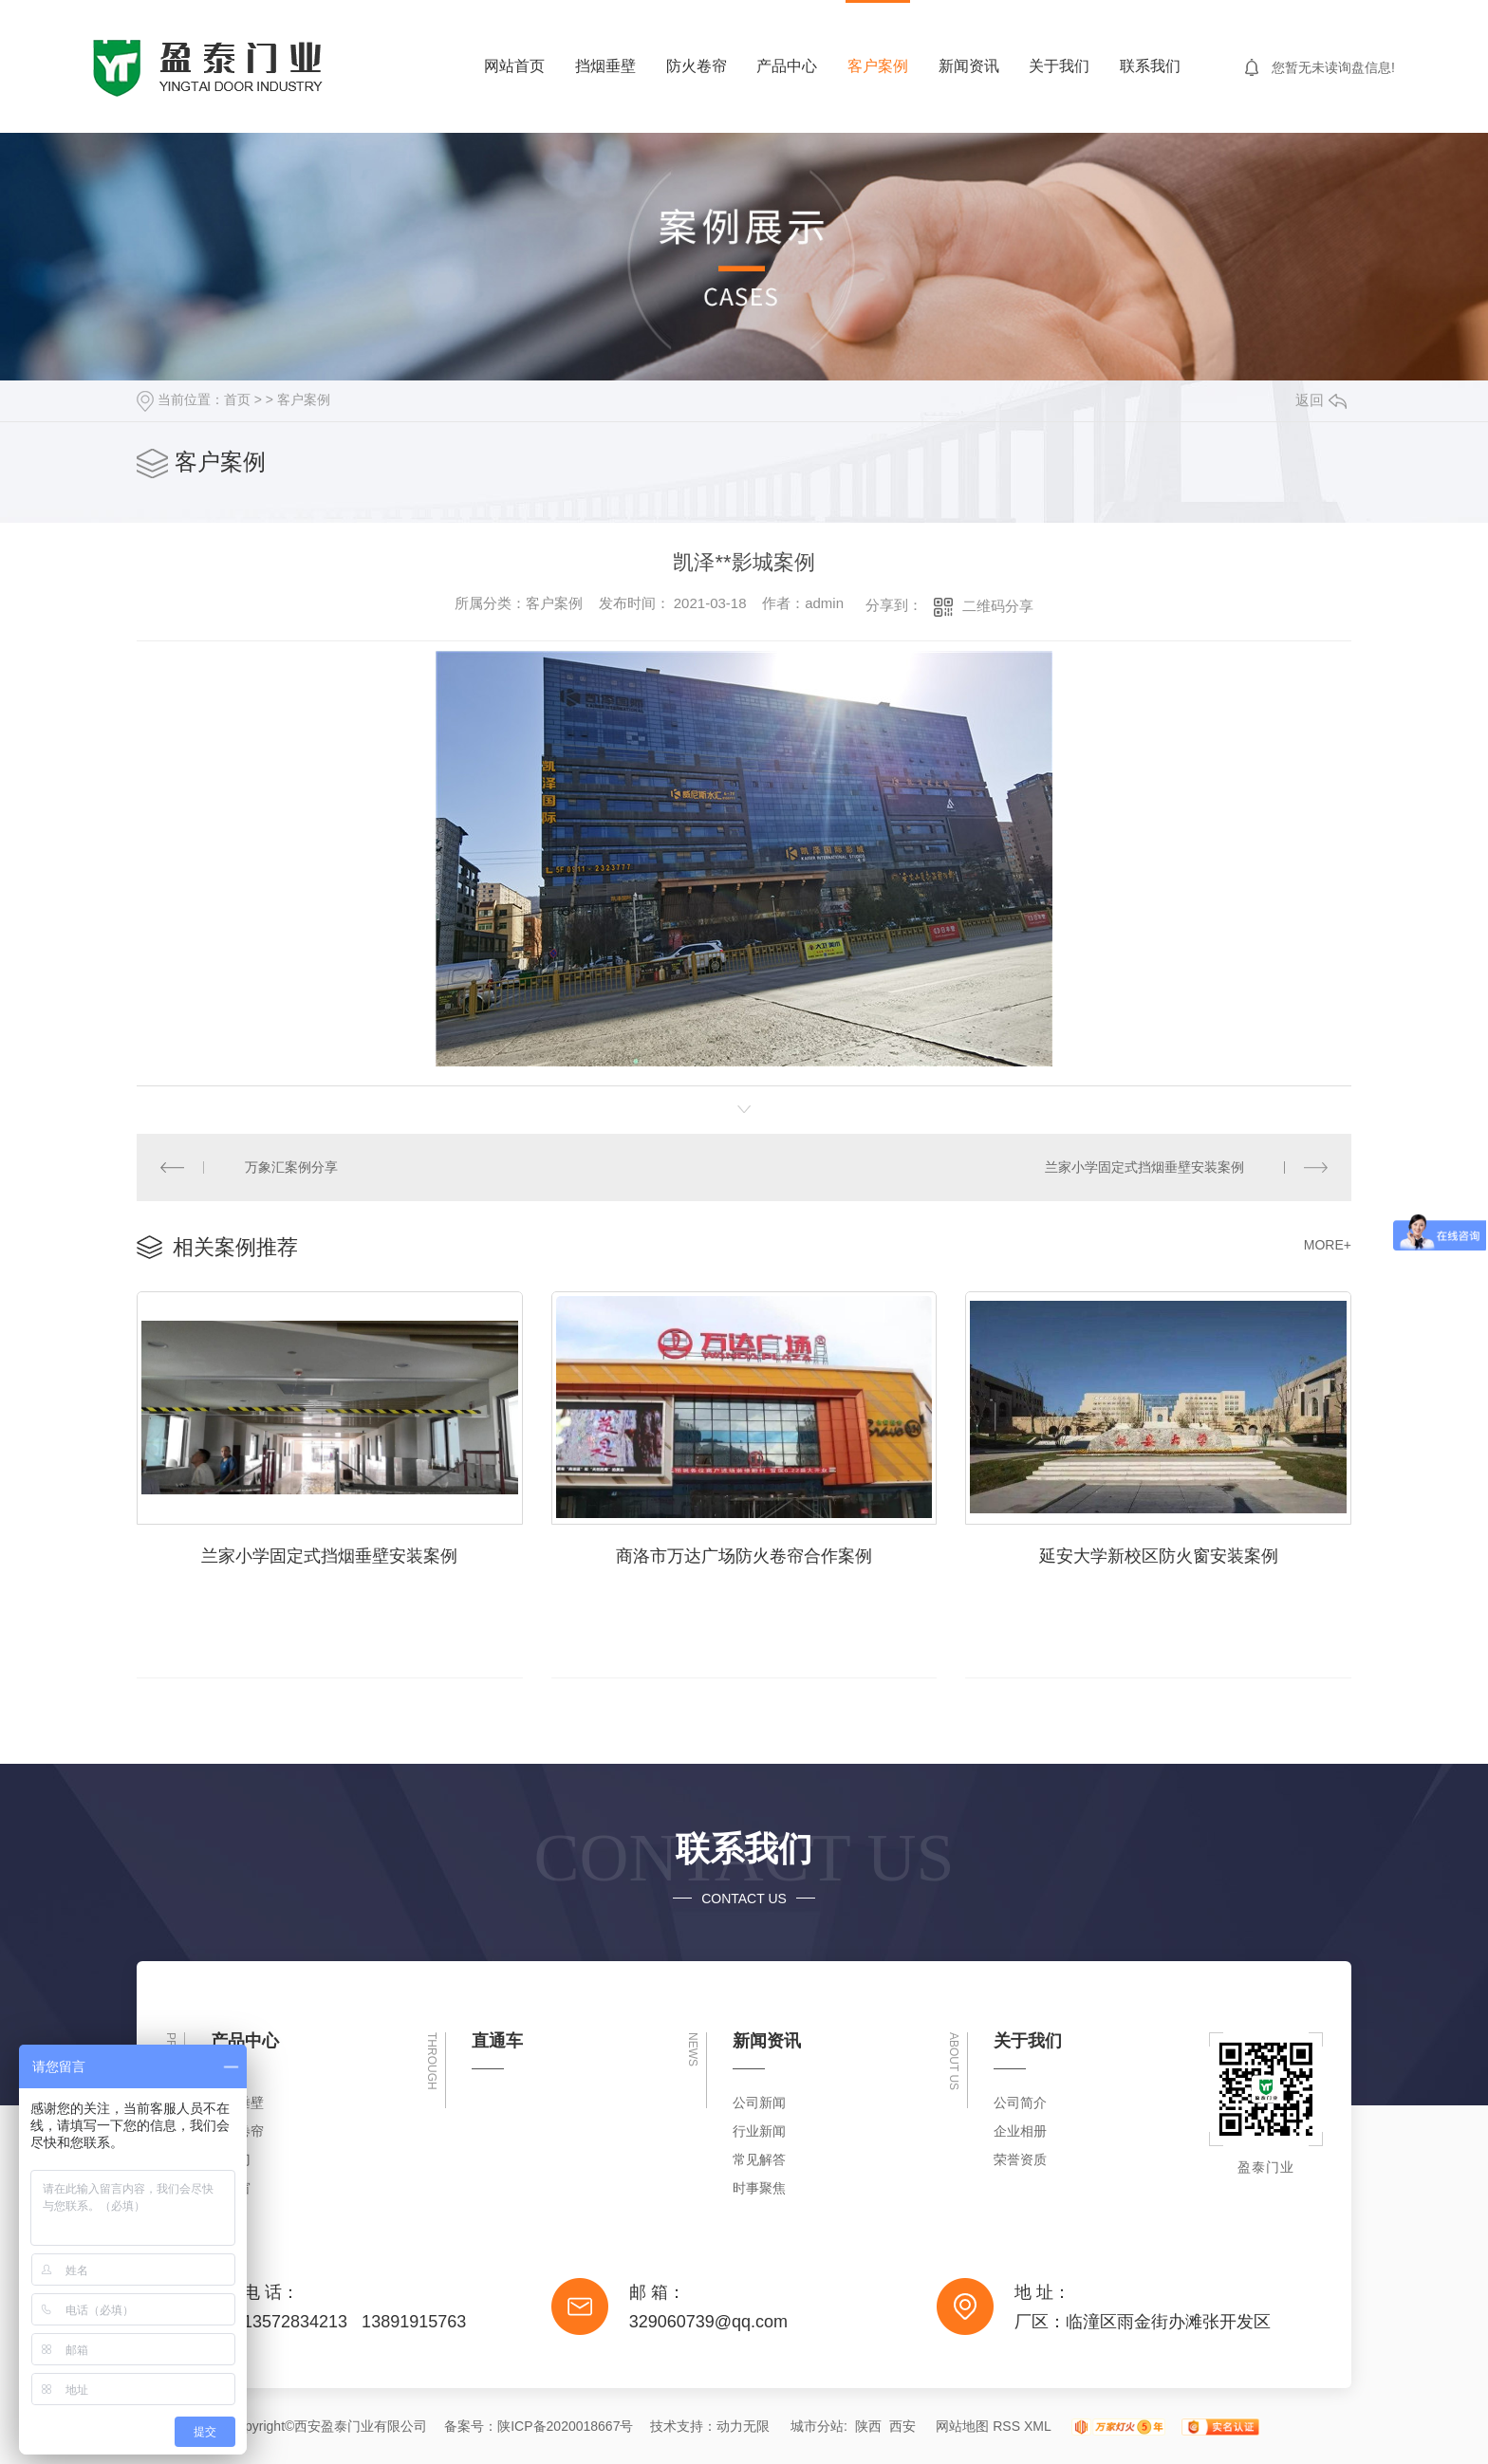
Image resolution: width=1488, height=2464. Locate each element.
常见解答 (759, 2159)
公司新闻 (759, 2102)
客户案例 (877, 66)
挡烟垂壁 (605, 66)
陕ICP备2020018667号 (565, 2426)
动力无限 (743, 2426)
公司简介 (1020, 2102)
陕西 (868, 2426)
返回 (1321, 400)
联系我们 (1150, 66)
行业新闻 (759, 2131)
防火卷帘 (696, 66)
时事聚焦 (759, 2187)
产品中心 (786, 66)
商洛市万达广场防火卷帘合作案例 (744, 1556)
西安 (902, 2426)
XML (1037, 2426)
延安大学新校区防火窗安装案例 (1158, 1556)
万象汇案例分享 (291, 1167)
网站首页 (514, 66)
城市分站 (817, 2426)
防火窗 (231, 2187)
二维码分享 (997, 606)
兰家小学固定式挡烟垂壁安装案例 (1144, 1167)
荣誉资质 (1020, 2159)
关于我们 (1059, 66)
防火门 (231, 2159)
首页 (237, 399)
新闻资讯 (969, 66)
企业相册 (1020, 2131)
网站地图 (962, 2426)
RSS (1006, 2426)
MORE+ (1327, 1244)
